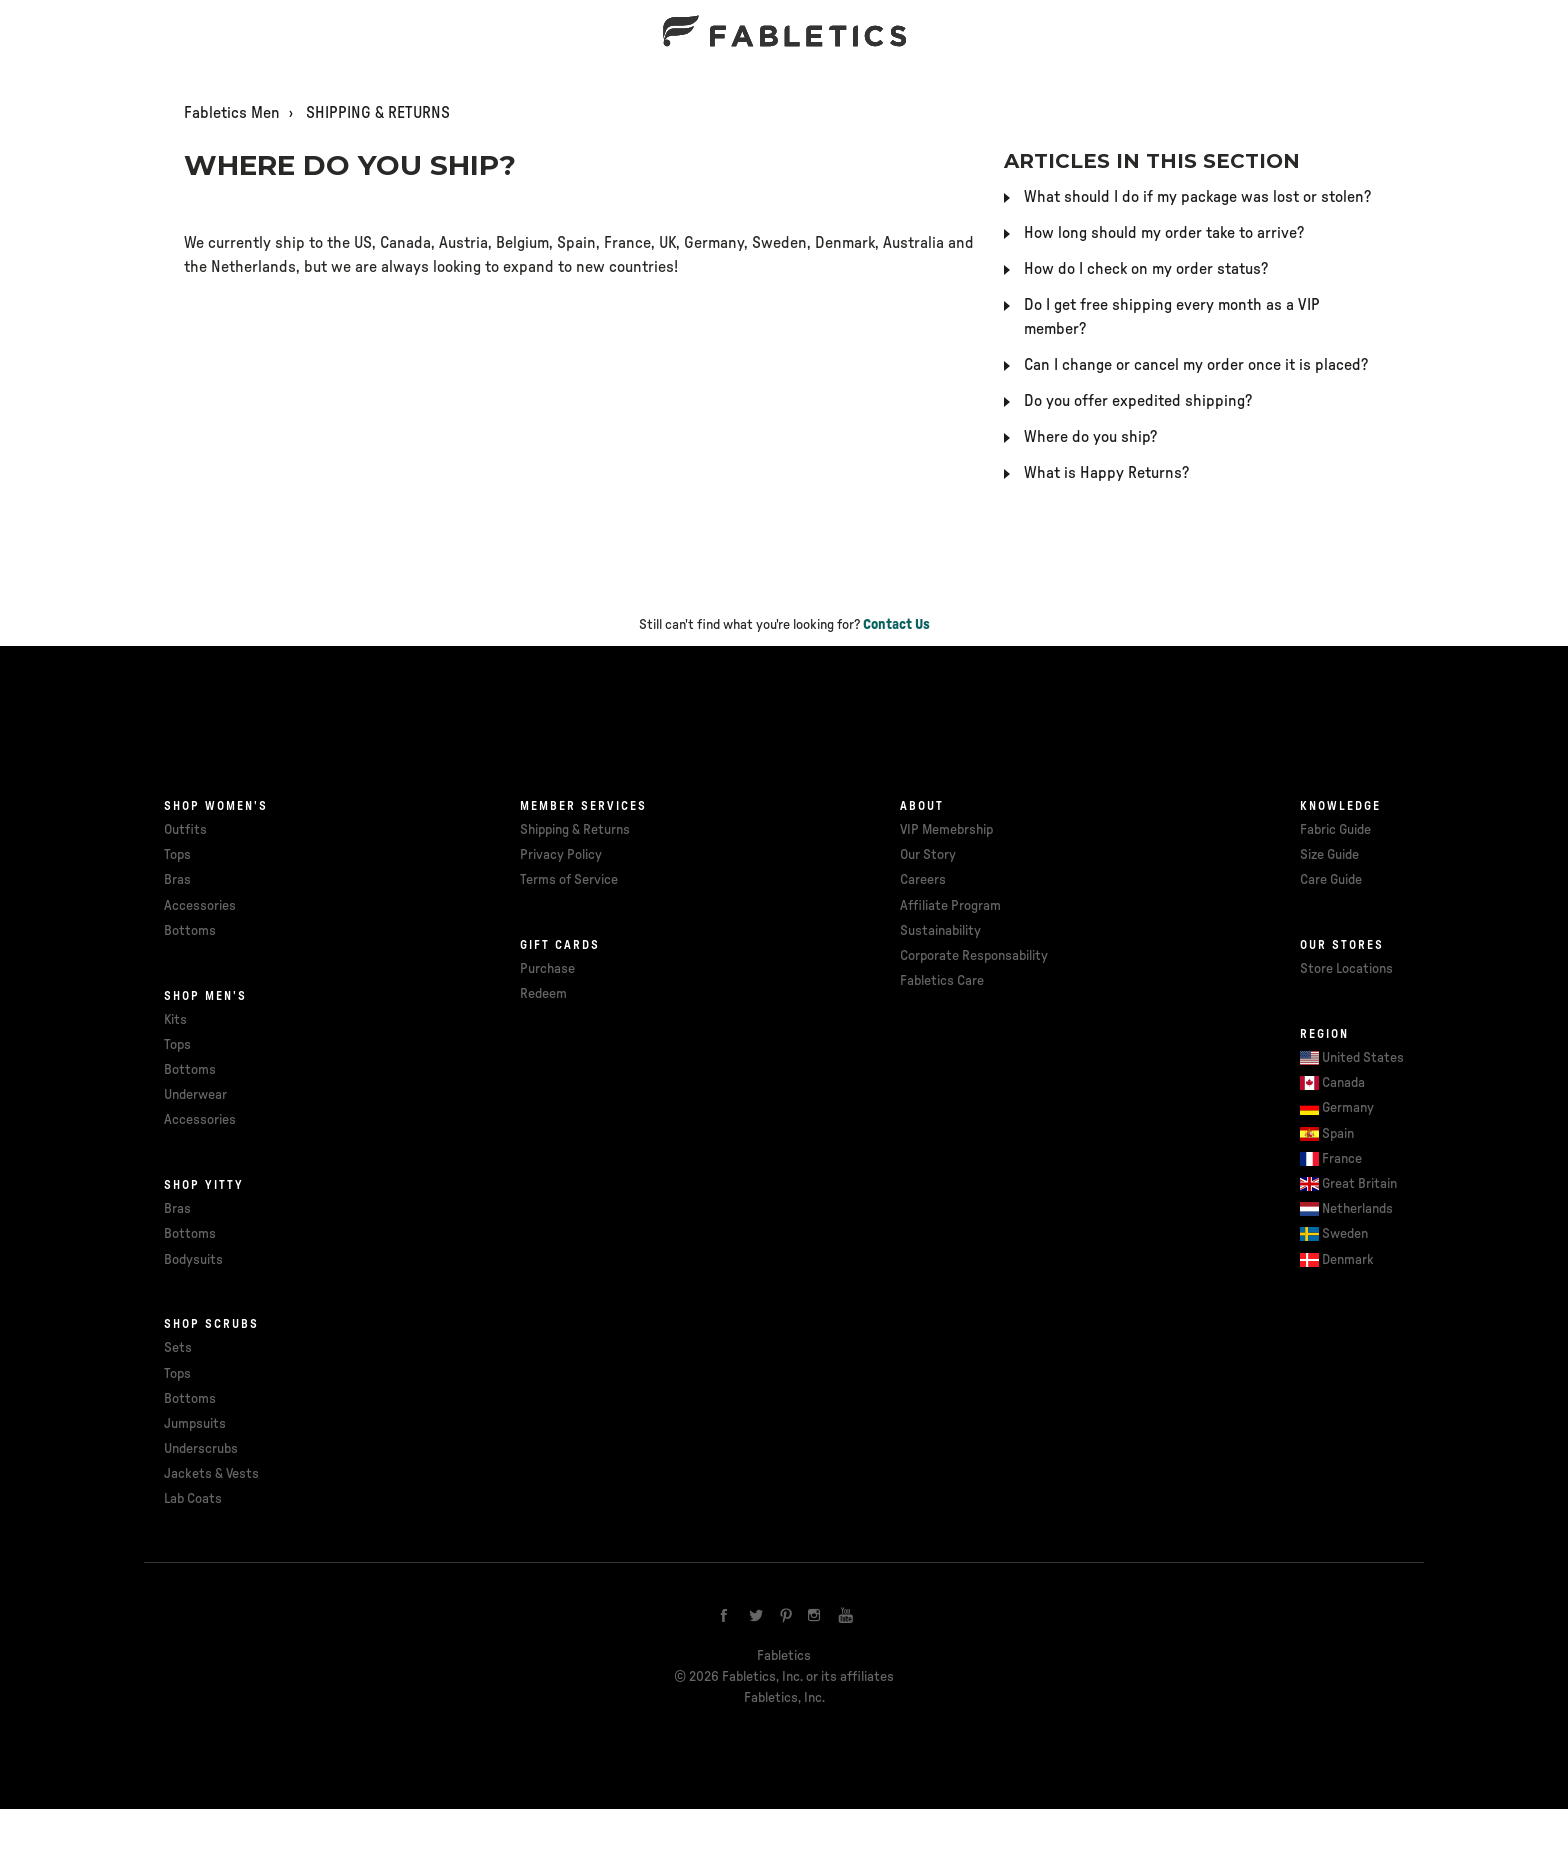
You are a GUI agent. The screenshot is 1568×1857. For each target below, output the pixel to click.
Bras (177, 880)
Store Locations (1346, 969)
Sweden (1345, 1234)
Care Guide (1331, 880)
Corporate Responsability (974, 956)
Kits (175, 1020)
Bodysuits (193, 1260)
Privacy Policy (561, 855)
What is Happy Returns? (1106, 473)
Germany (1348, 1108)
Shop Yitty (204, 1185)
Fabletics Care (942, 981)
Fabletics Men (232, 113)
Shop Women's (216, 806)
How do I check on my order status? (1146, 269)
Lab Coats (193, 1499)
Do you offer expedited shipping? (1138, 401)
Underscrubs (201, 1449)
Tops (177, 855)
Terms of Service (569, 880)
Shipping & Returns (575, 830)
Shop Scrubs (211, 1324)
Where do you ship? (1090, 437)
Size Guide (1329, 855)
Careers (923, 880)
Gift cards (560, 945)
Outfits (185, 830)
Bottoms (190, 931)
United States (1363, 1058)
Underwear (195, 1095)
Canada (1343, 1083)
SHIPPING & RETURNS (378, 113)
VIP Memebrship (946, 830)
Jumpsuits (195, 1424)
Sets (178, 1348)
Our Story (928, 855)
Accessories (200, 906)
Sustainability (940, 931)
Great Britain (1359, 1184)
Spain (1338, 1134)
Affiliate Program (950, 906)
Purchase (547, 969)
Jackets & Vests (211, 1474)
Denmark (1348, 1260)
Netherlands (1357, 1209)
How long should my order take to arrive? (1164, 233)
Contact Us (896, 625)
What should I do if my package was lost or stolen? (1197, 197)
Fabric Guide (1335, 830)
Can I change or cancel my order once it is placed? (1196, 365)
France (1342, 1159)
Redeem (543, 994)
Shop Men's (205, 996)
